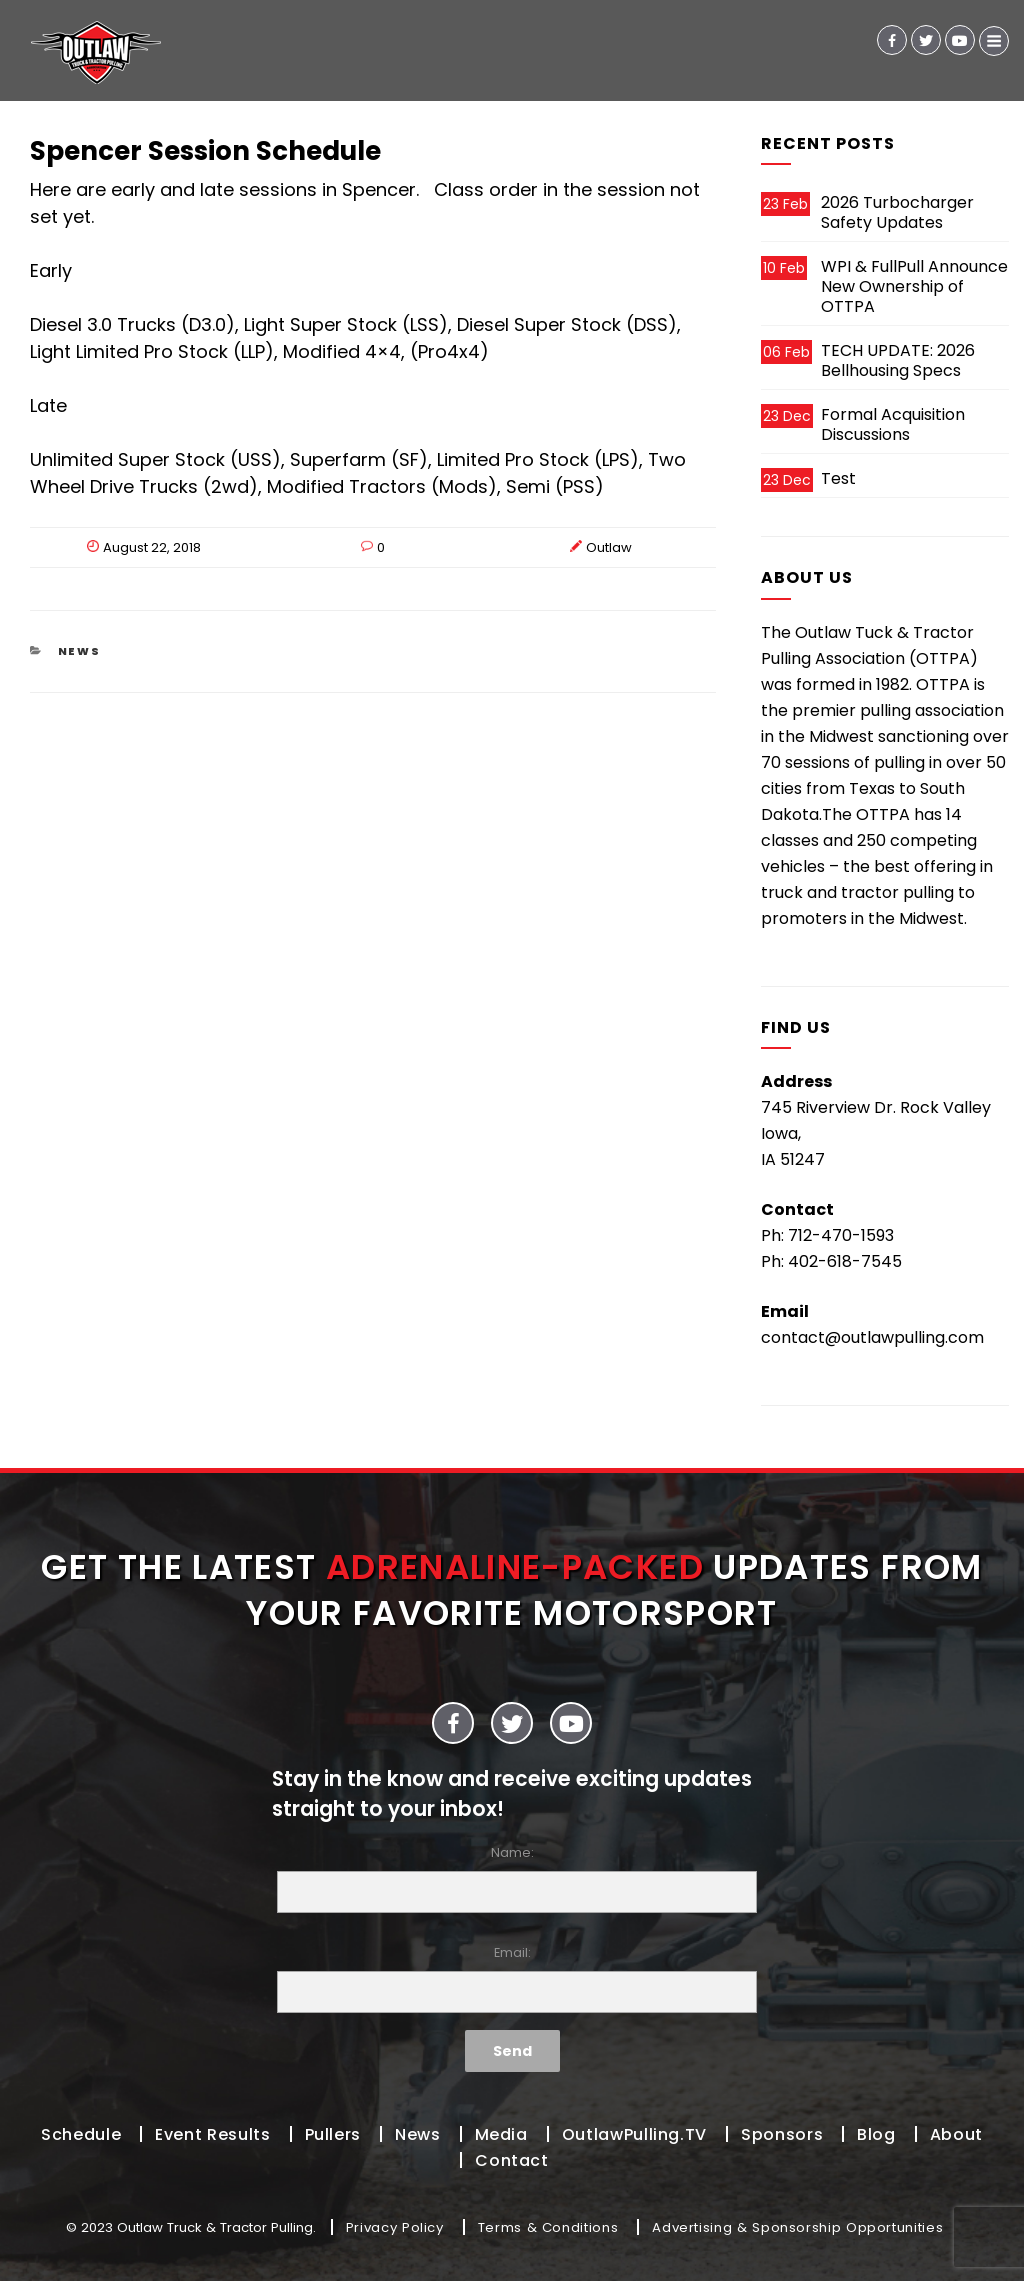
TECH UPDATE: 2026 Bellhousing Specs (898, 360)
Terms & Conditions (548, 2227)
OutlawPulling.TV (634, 2134)
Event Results (212, 2134)
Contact (511, 2160)
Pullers (333, 2134)
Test (838, 478)
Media (501, 2134)
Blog (876, 2134)
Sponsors (782, 2134)
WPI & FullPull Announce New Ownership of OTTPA (914, 286)
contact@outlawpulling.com (872, 1337)
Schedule (81, 2134)
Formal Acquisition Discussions (893, 424)
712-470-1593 (841, 1235)
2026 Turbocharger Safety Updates (897, 212)
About (956, 2134)
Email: (512, 1978)
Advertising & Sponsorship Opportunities (797, 2227)
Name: (512, 1878)
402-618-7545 (845, 1261)
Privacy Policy (395, 2227)
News (80, 651)
